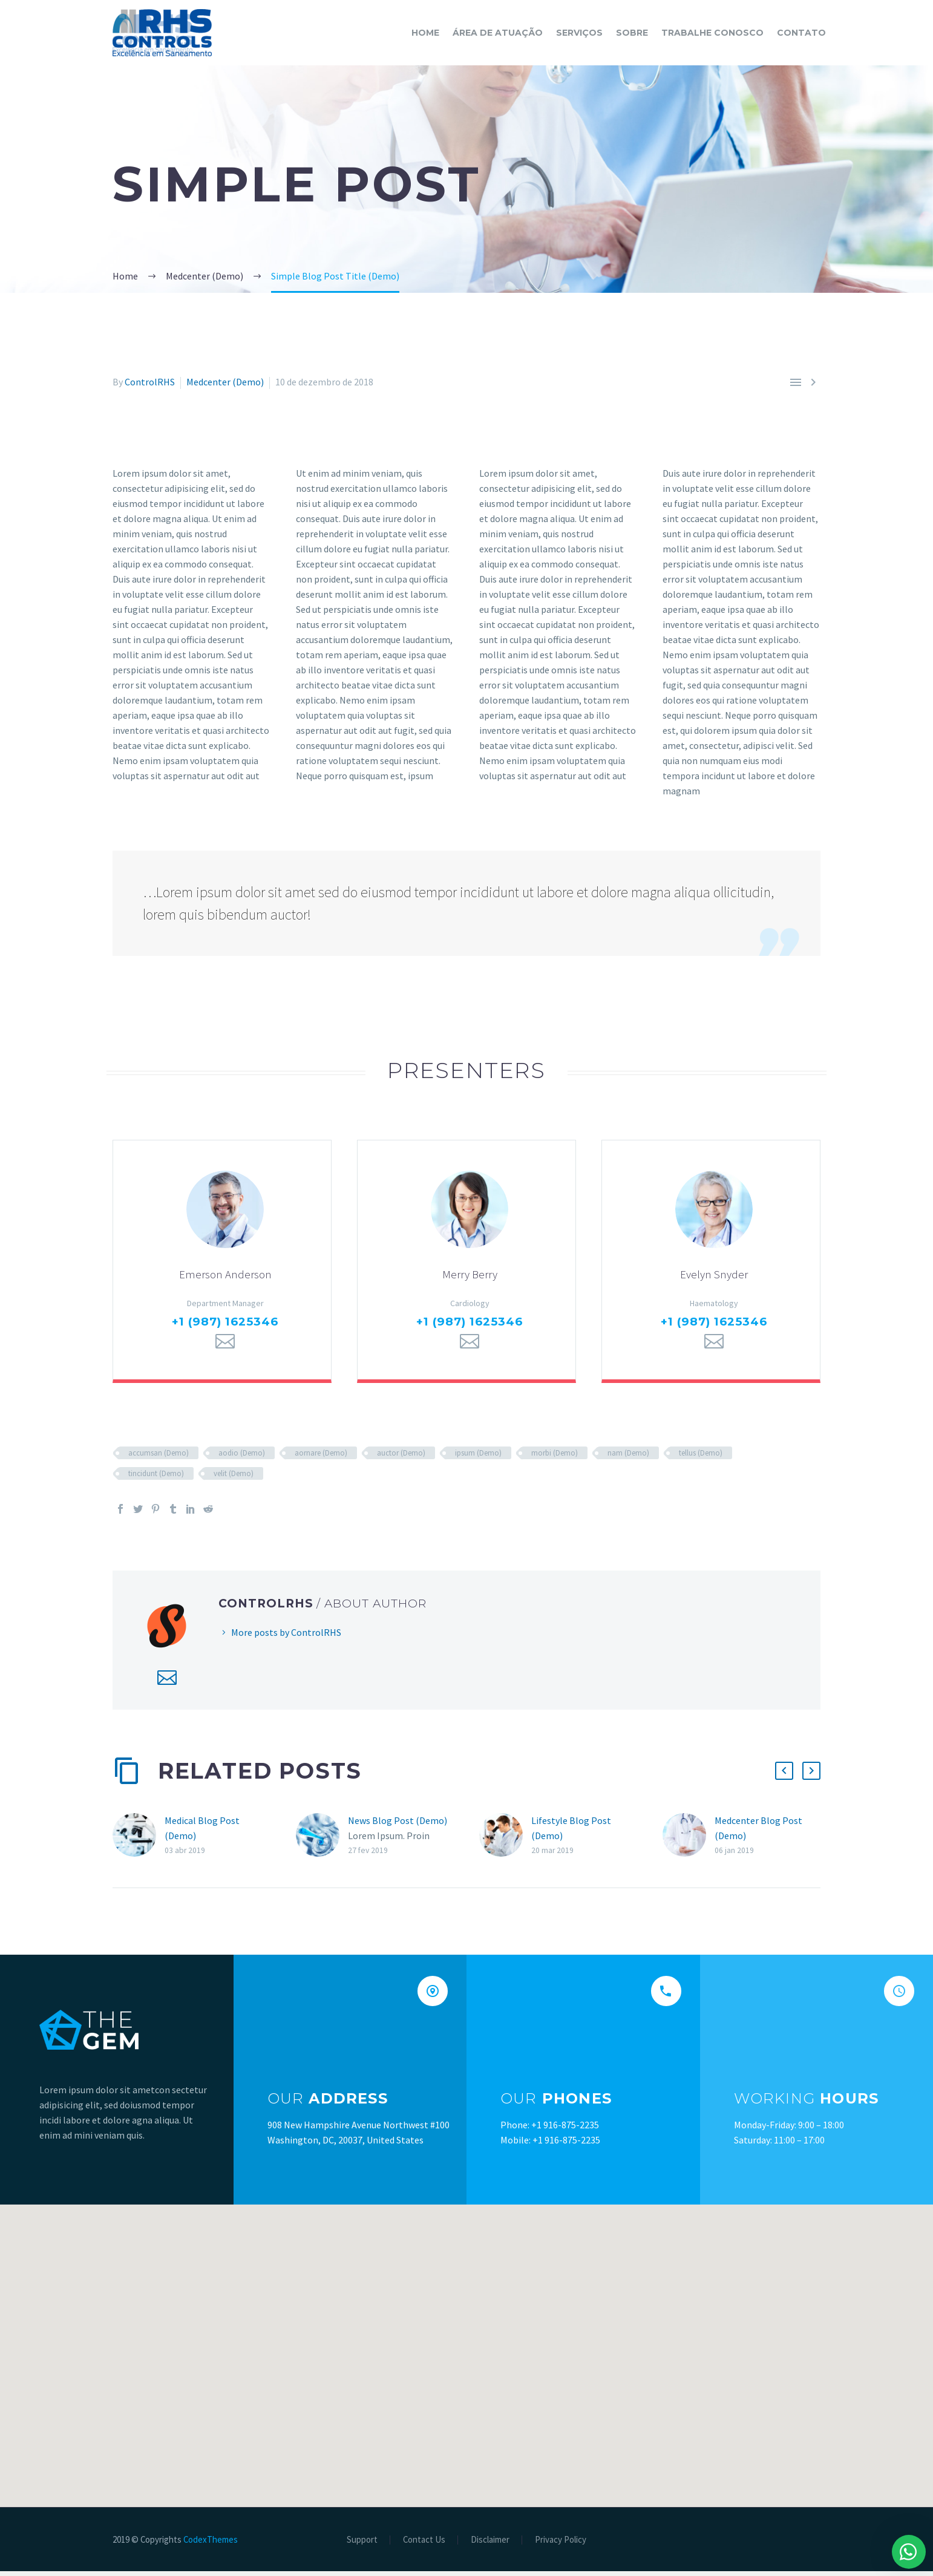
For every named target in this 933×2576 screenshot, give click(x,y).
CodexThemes (210, 2544)
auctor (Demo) (401, 1458)
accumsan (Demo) (158, 1458)
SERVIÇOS (579, 32)
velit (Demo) (234, 1478)
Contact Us (424, 2544)
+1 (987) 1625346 (225, 1326)
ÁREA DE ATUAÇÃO (498, 32)
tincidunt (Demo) (156, 1478)
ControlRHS (150, 382)
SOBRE (632, 32)
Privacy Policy (560, 2544)
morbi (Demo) (554, 1458)
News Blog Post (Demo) (397, 1826)
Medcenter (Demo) (225, 382)
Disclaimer (490, 2544)
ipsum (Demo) (478, 1458)
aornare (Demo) (321, 1458)
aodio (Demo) (241, 1458)
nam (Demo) (628, 1458)
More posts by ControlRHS (286, 1637)
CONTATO (801, 32)
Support (362, 2544)
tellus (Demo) (700, 1458)
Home (425, 32)
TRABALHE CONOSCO (712, 32)
